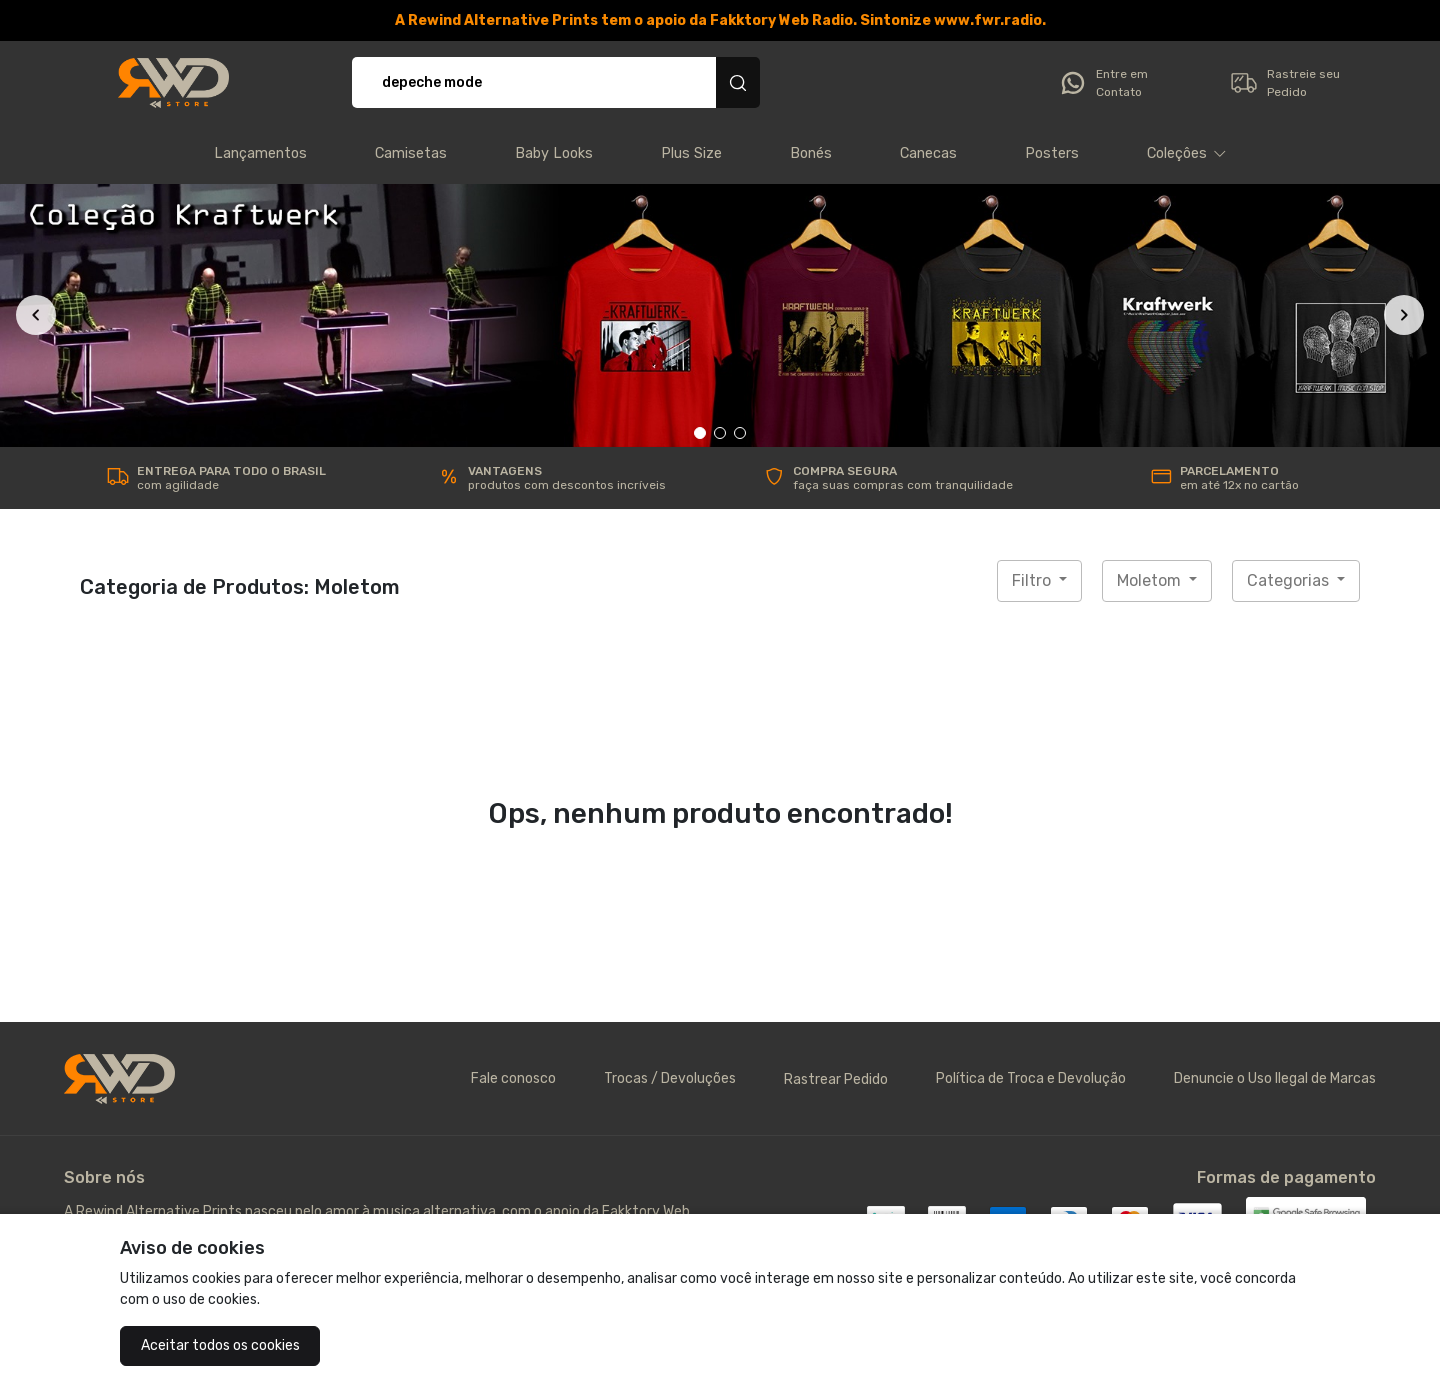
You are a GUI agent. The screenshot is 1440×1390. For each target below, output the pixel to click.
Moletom (1151, 580)
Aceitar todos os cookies (220, 1345)
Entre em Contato (1103, 83)
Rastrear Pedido (836, 1079)
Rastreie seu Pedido (1284, 83)
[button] (1187, 154)
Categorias (1290, 580)
